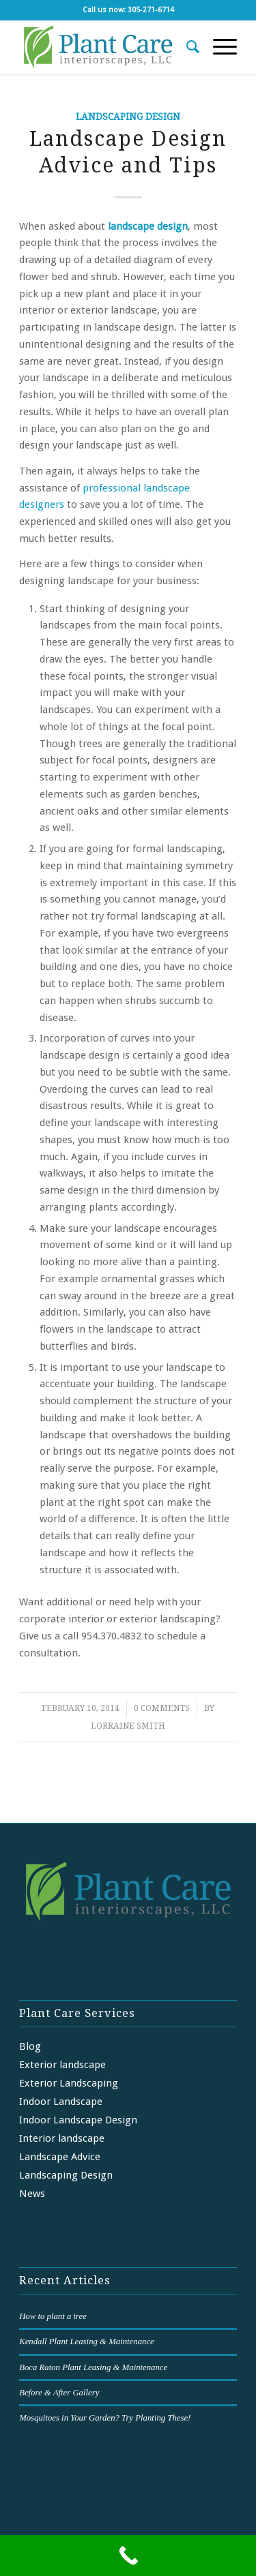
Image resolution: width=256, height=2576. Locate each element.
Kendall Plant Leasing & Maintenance (86, 2341)
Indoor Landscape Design (78, 2120)
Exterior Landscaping (68, 2083)
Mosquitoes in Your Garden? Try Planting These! (104, 2418)
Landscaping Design (128, 116)
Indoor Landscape (60, 2101)
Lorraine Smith (128, 1726)
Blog (30, 2046)
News (32, 2193)
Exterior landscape (62, 2065)
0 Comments (162, 1708)
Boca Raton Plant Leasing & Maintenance (93, 2367)
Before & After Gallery (59, 2392)
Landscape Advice (59, 2157)
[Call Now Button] (128, 2555)
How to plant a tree (53, 2316)
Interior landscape (61, 2138)
